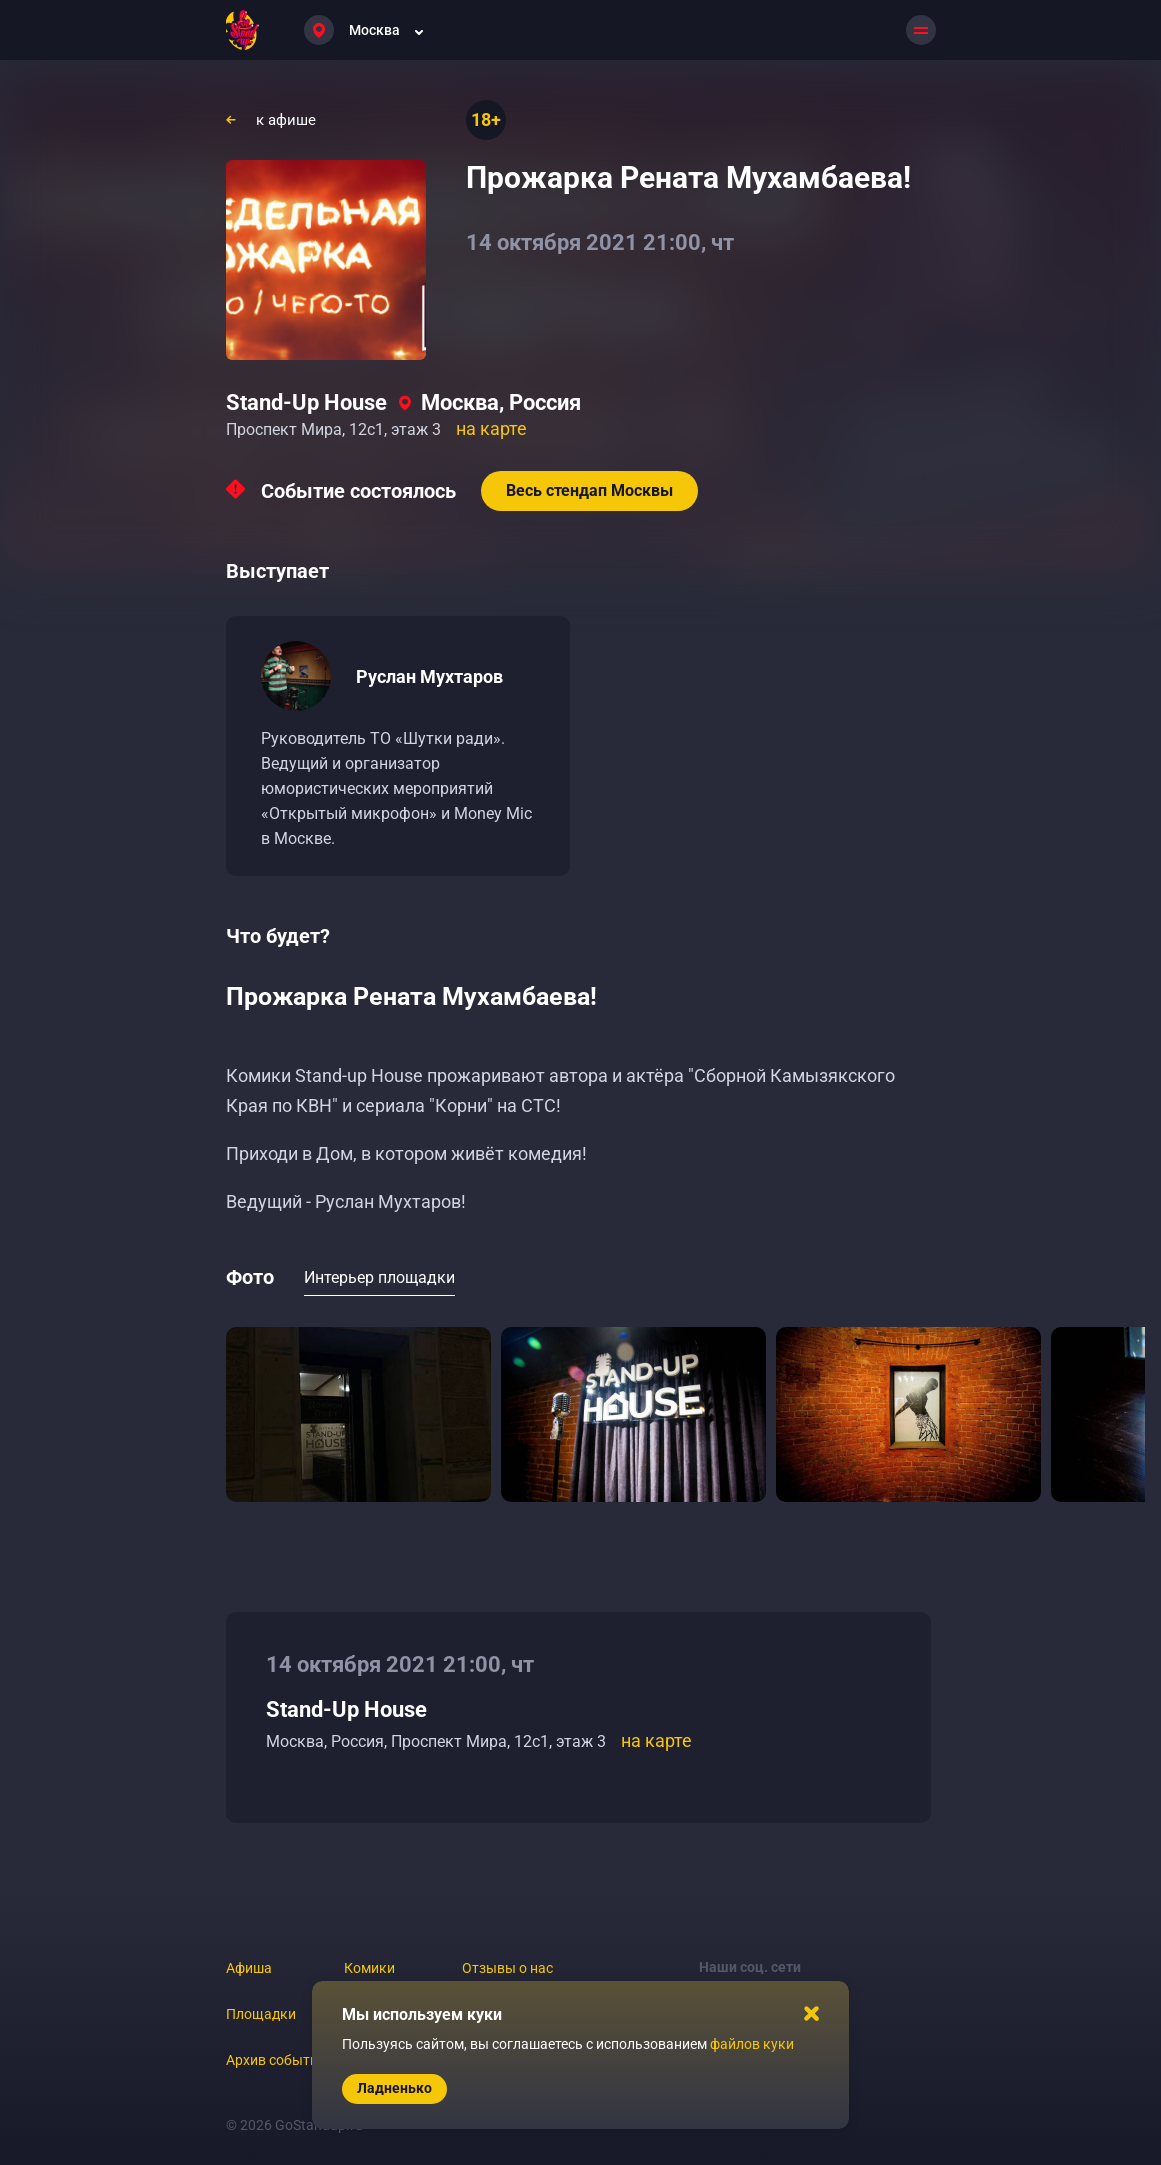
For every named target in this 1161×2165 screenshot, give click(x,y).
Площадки (261, 2014)
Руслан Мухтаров (429, 676)
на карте (491, 428)
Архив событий (276, 2060)
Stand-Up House (306, 402)
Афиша (249, 1968)
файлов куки (752, 2044)
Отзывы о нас (507, 1968)
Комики (369, 1968)
